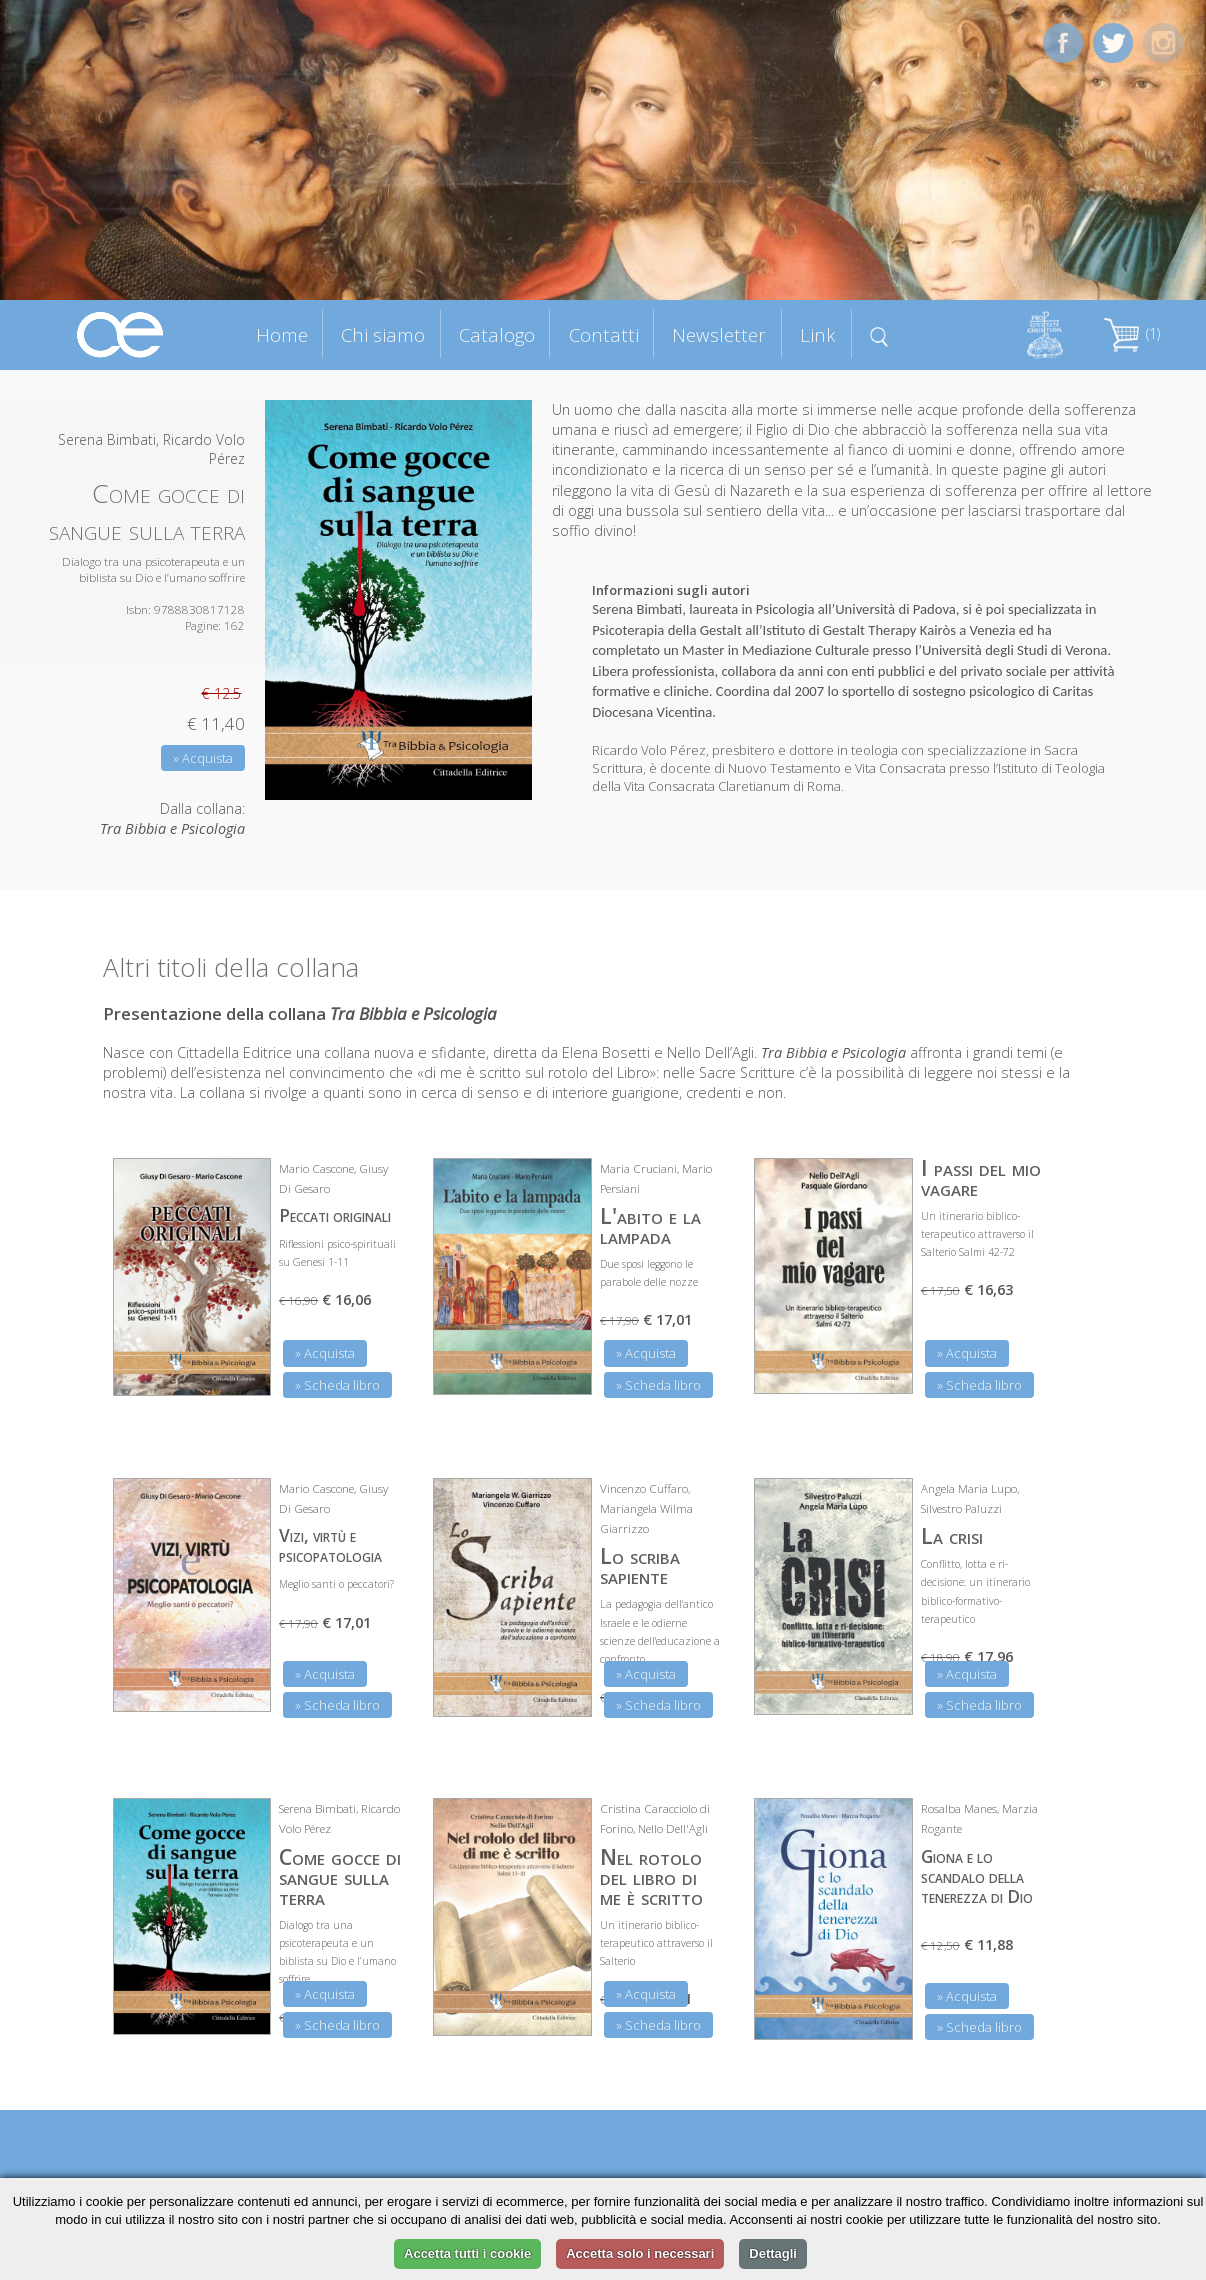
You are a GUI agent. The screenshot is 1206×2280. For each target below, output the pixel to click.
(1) (1132, 333)
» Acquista (203, 758)
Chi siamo (383, 334)
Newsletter (719, 334)
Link (818, 334)
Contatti (604, 334)
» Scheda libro (337, 1385)
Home (282, 334)
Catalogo (497, 334)
